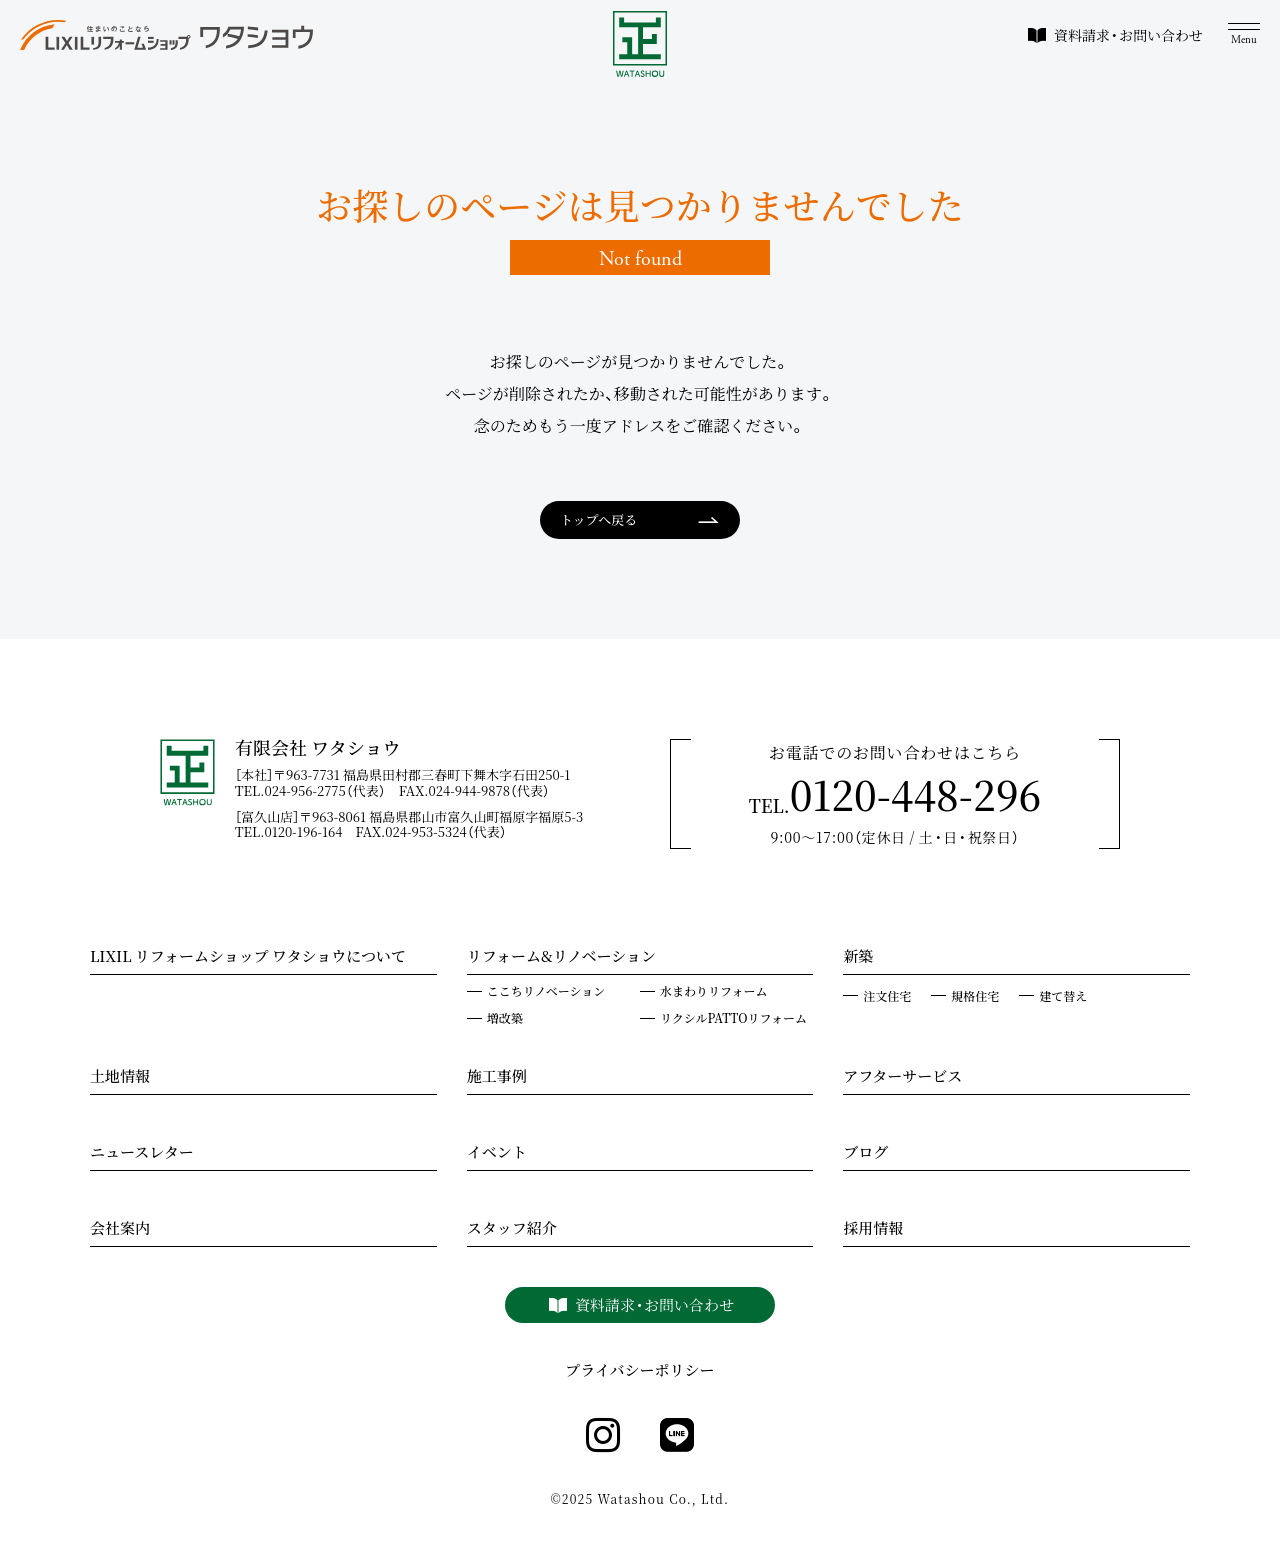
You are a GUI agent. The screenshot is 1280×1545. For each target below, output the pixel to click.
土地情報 (120, 1078)
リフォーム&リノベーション (561, 958)
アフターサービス (902, 1078)
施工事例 (497, 1078)
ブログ (865, 1154)
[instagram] (603, 1436)
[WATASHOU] (640, 44)
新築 (858, 958)
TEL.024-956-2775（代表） (317, 790)
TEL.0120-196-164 (295, 831)
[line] (677, 1436)
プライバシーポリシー (639, 1370)
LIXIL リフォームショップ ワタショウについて (248, 958)
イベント (497, 1154)
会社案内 (120, 1230)
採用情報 (873, 1230)
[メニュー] (1244, 34)
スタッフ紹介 (512, 1230)
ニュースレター (142, 1154)
